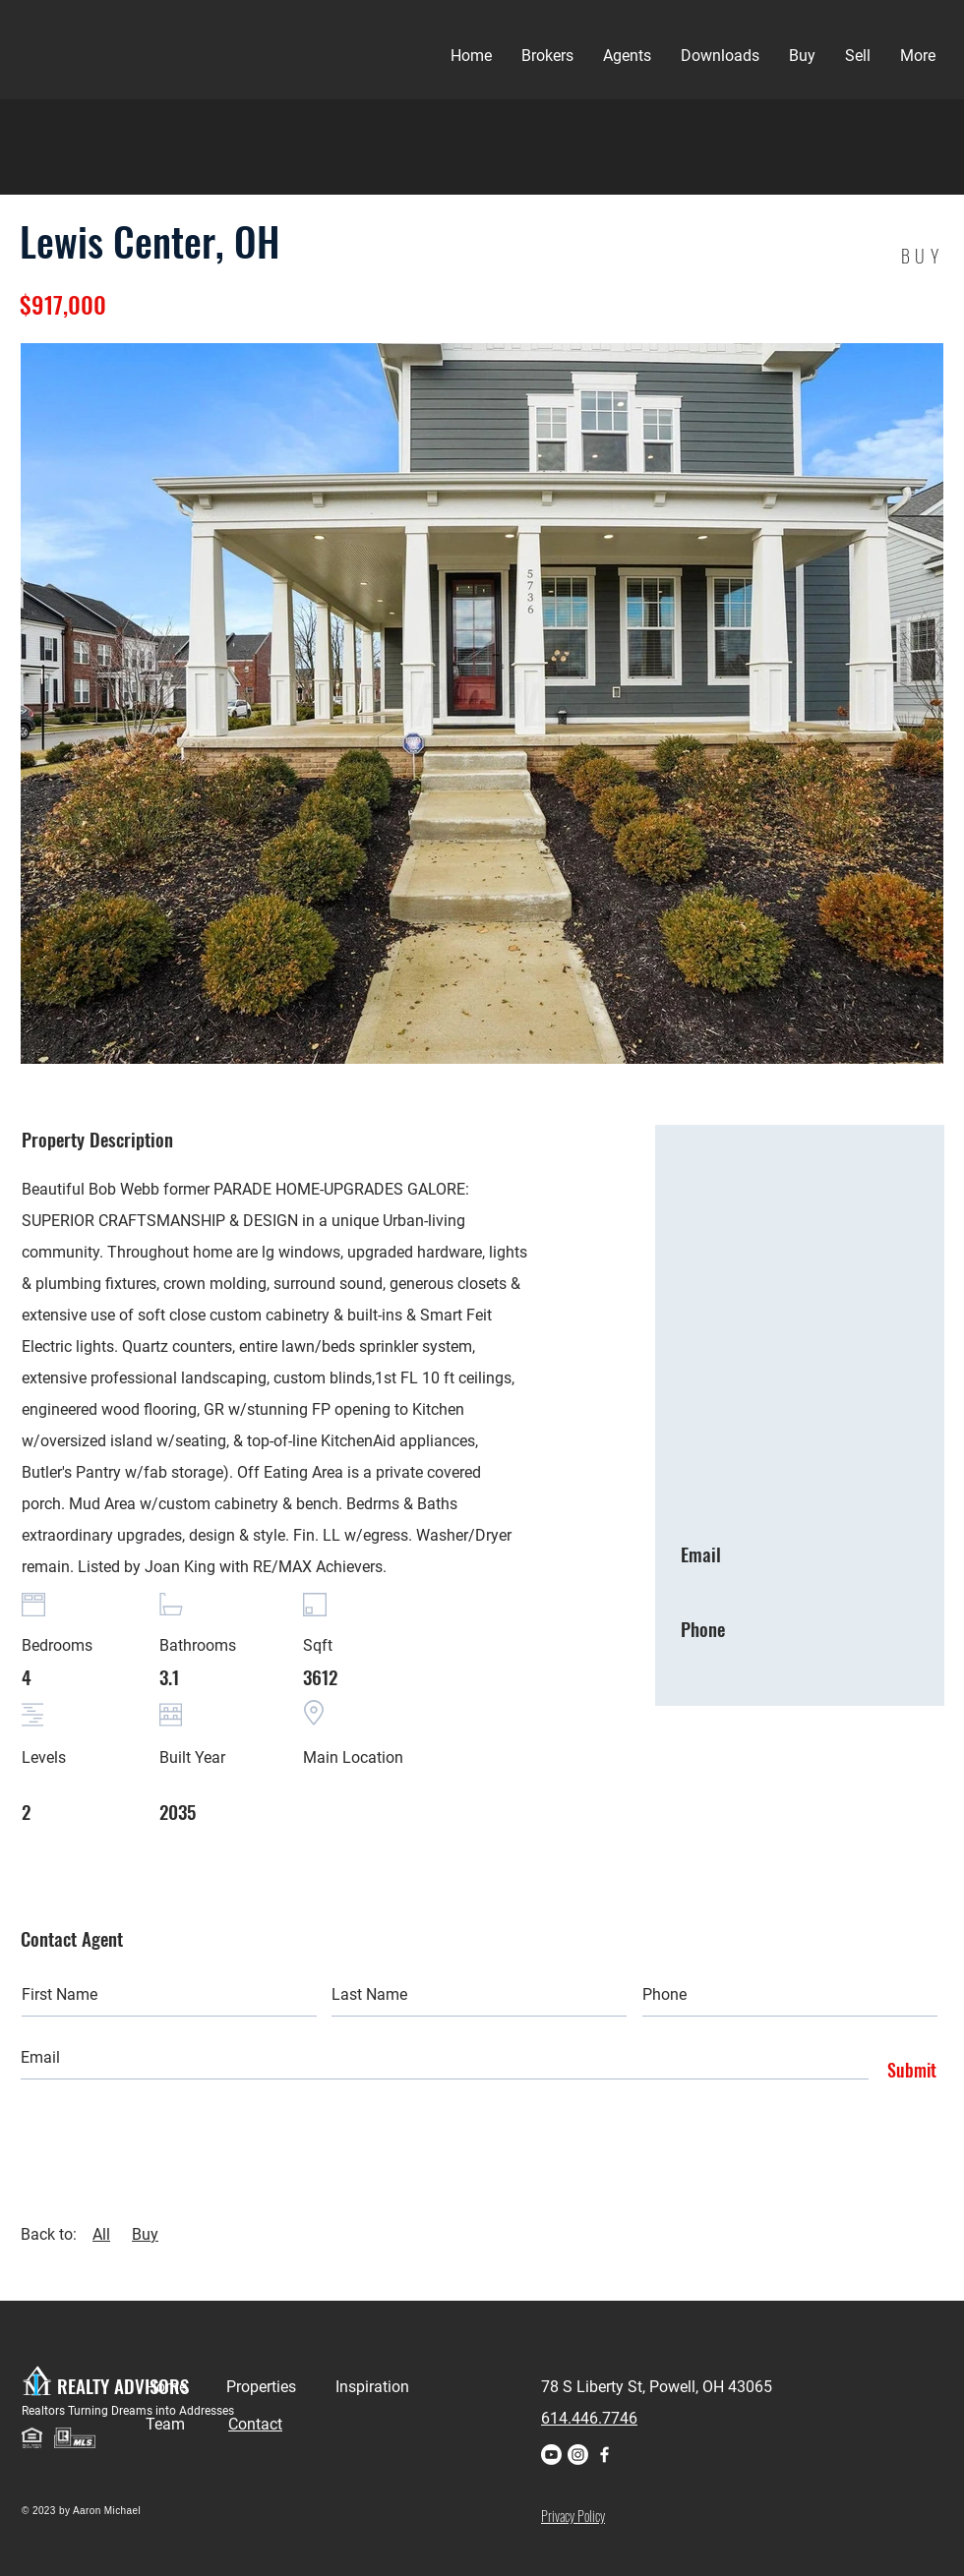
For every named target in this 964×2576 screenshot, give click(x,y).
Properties (280, 2386)
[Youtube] (551, 2454)
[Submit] (906, 2070)
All (101, 2234)
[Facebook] (604, 2454)
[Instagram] (578, 2454)
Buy (145, 2234)
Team (187, 2424)
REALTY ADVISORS (123, 2385)
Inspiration (372, 2386)
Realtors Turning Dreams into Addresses (128, 2411)
